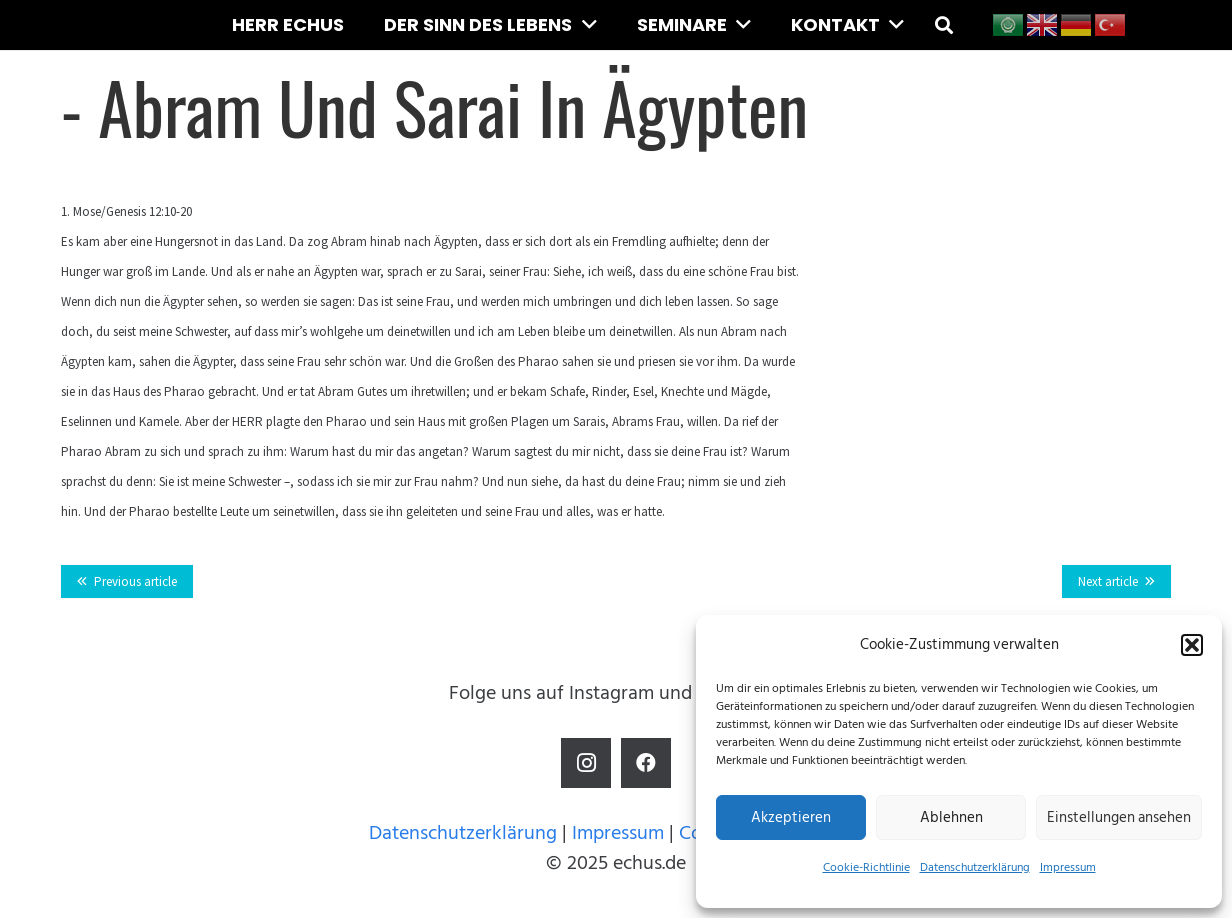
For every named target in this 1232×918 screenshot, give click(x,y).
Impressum (1068, 867)
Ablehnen (951, 817)
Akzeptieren (791, 817)
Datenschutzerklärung (975, 867)
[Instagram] (586, 763)
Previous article (135, 581)
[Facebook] (646, 763)
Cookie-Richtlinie (866, 867)
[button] (1192, 645)
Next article (1108, 581)
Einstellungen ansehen (1119, 817)
